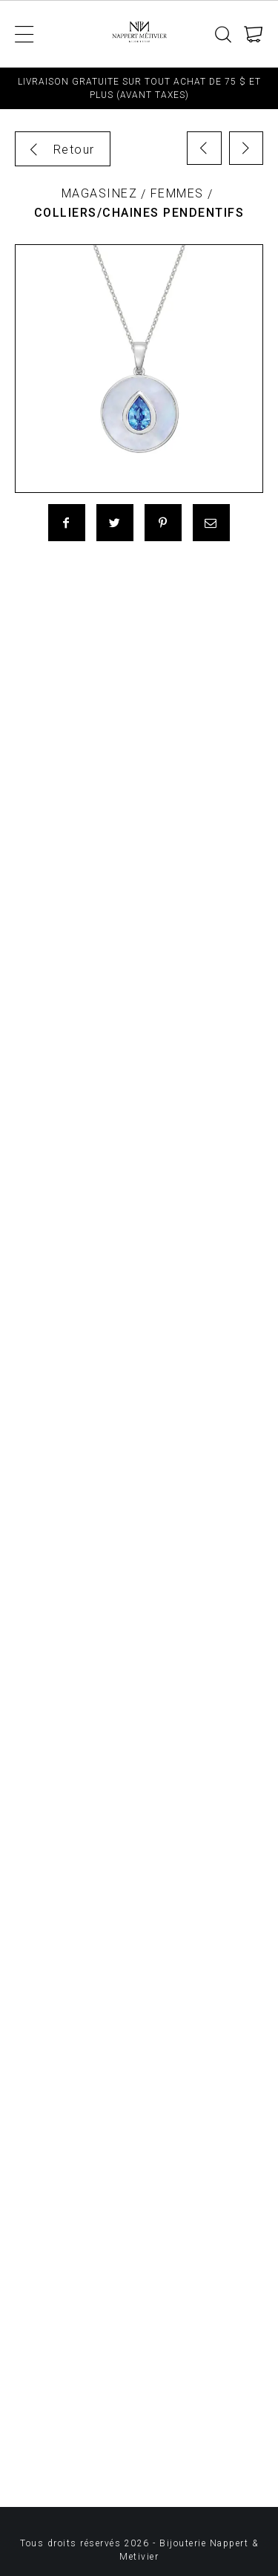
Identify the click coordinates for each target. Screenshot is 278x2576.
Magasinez (100, 193)
